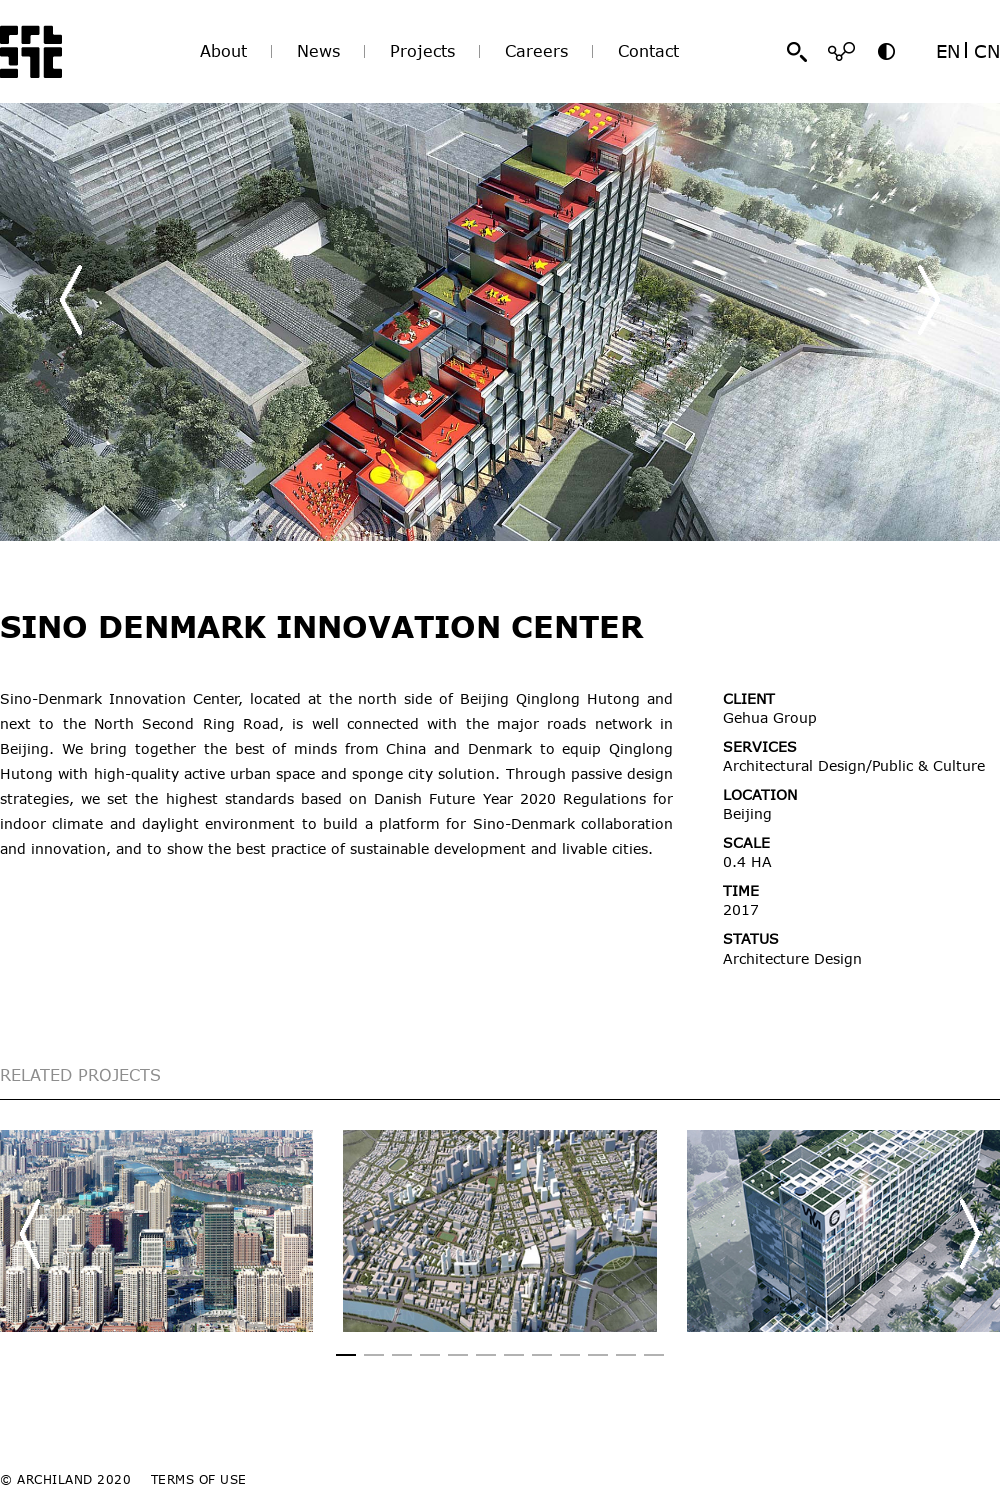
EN (948, 51)
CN (987, 51)
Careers (536, 51)
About (223, 51)
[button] (929, 300)
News (318, 51)
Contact (648, 51)
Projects (422, 51)
